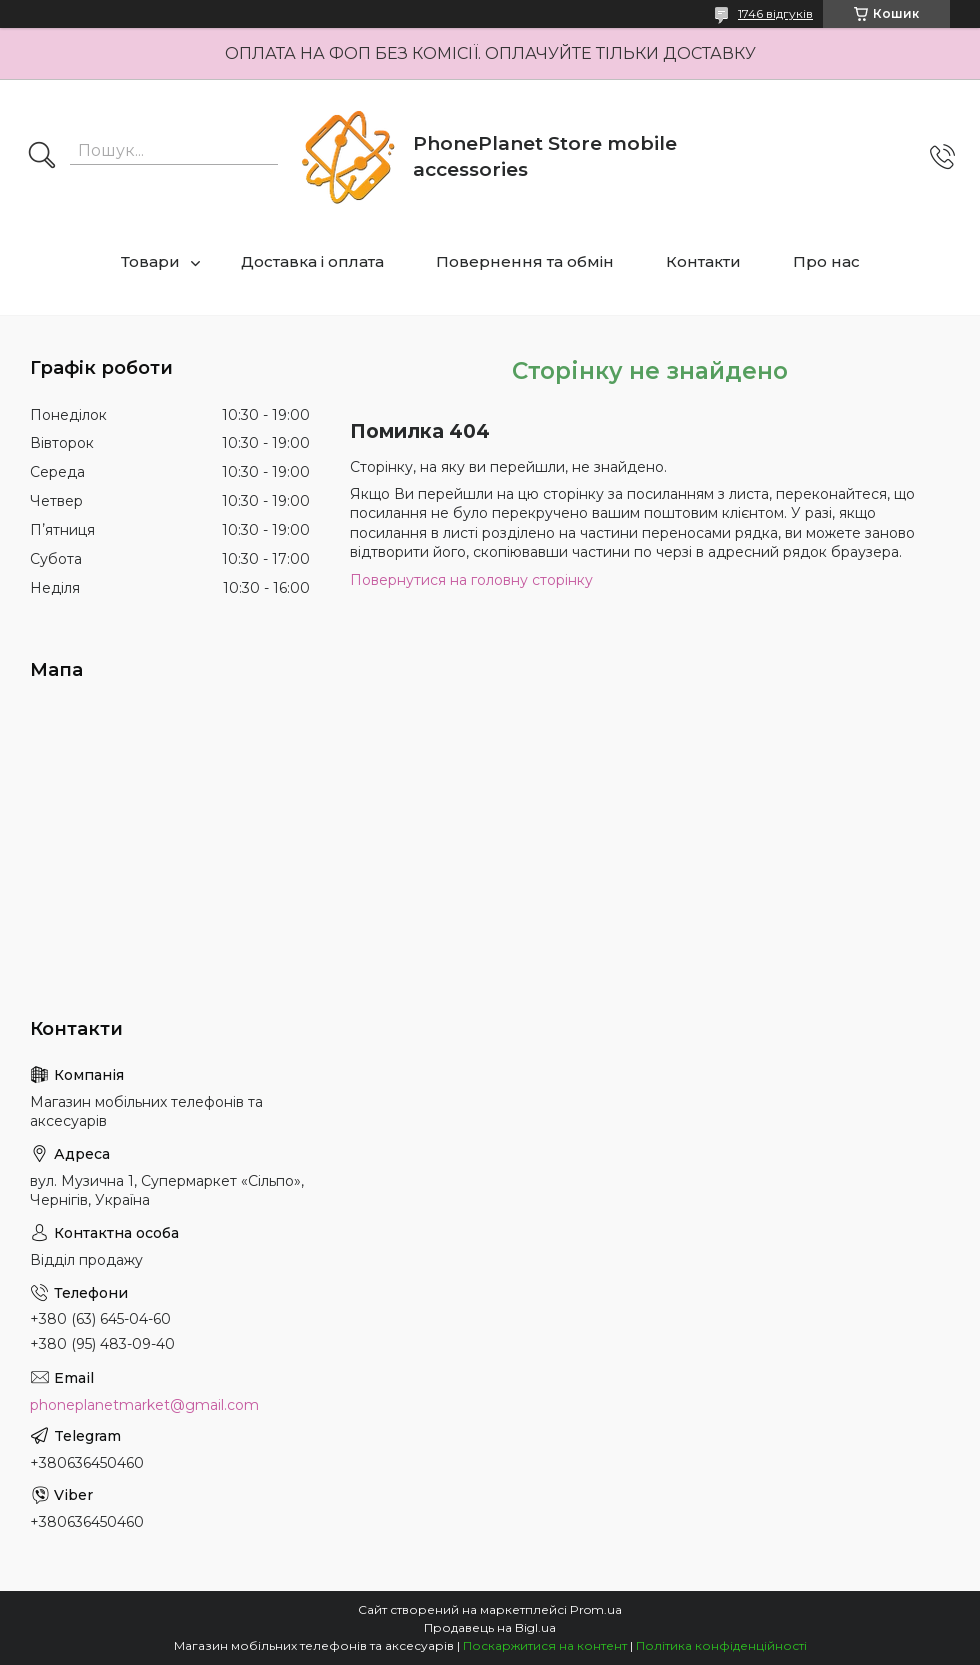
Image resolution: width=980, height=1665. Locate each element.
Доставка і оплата (312, 261)
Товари (150, 261)
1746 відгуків (775, 13)
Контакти (703, 261)
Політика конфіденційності (721, 1645)
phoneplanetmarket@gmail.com (144, 1405)
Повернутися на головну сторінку (471, 580)
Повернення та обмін (525, 261)
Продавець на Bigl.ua (490, 1627)
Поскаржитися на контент (545, 1645)
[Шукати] (42, 157)
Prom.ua (596, 1609)
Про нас (826, 261)
